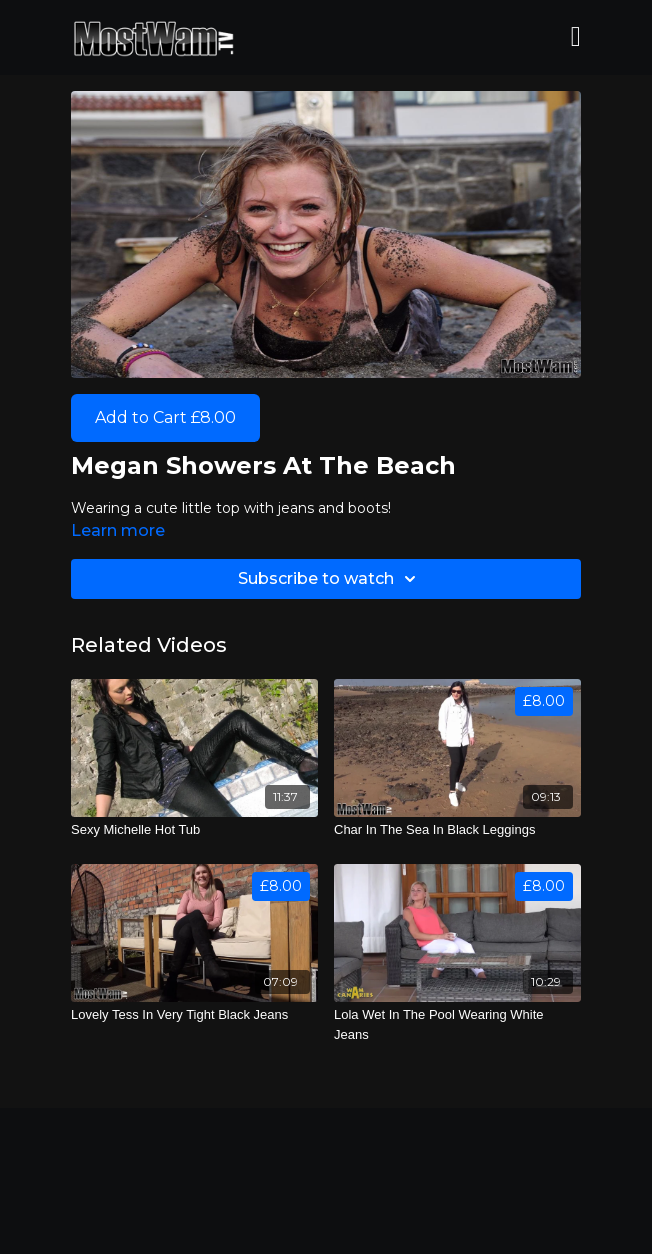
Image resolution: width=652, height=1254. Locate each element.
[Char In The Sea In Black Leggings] (457, 830)
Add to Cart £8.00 (165, 417)
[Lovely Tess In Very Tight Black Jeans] (194, 1015)
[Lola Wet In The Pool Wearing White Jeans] (457, 1024)
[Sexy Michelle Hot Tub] (194, 830)
